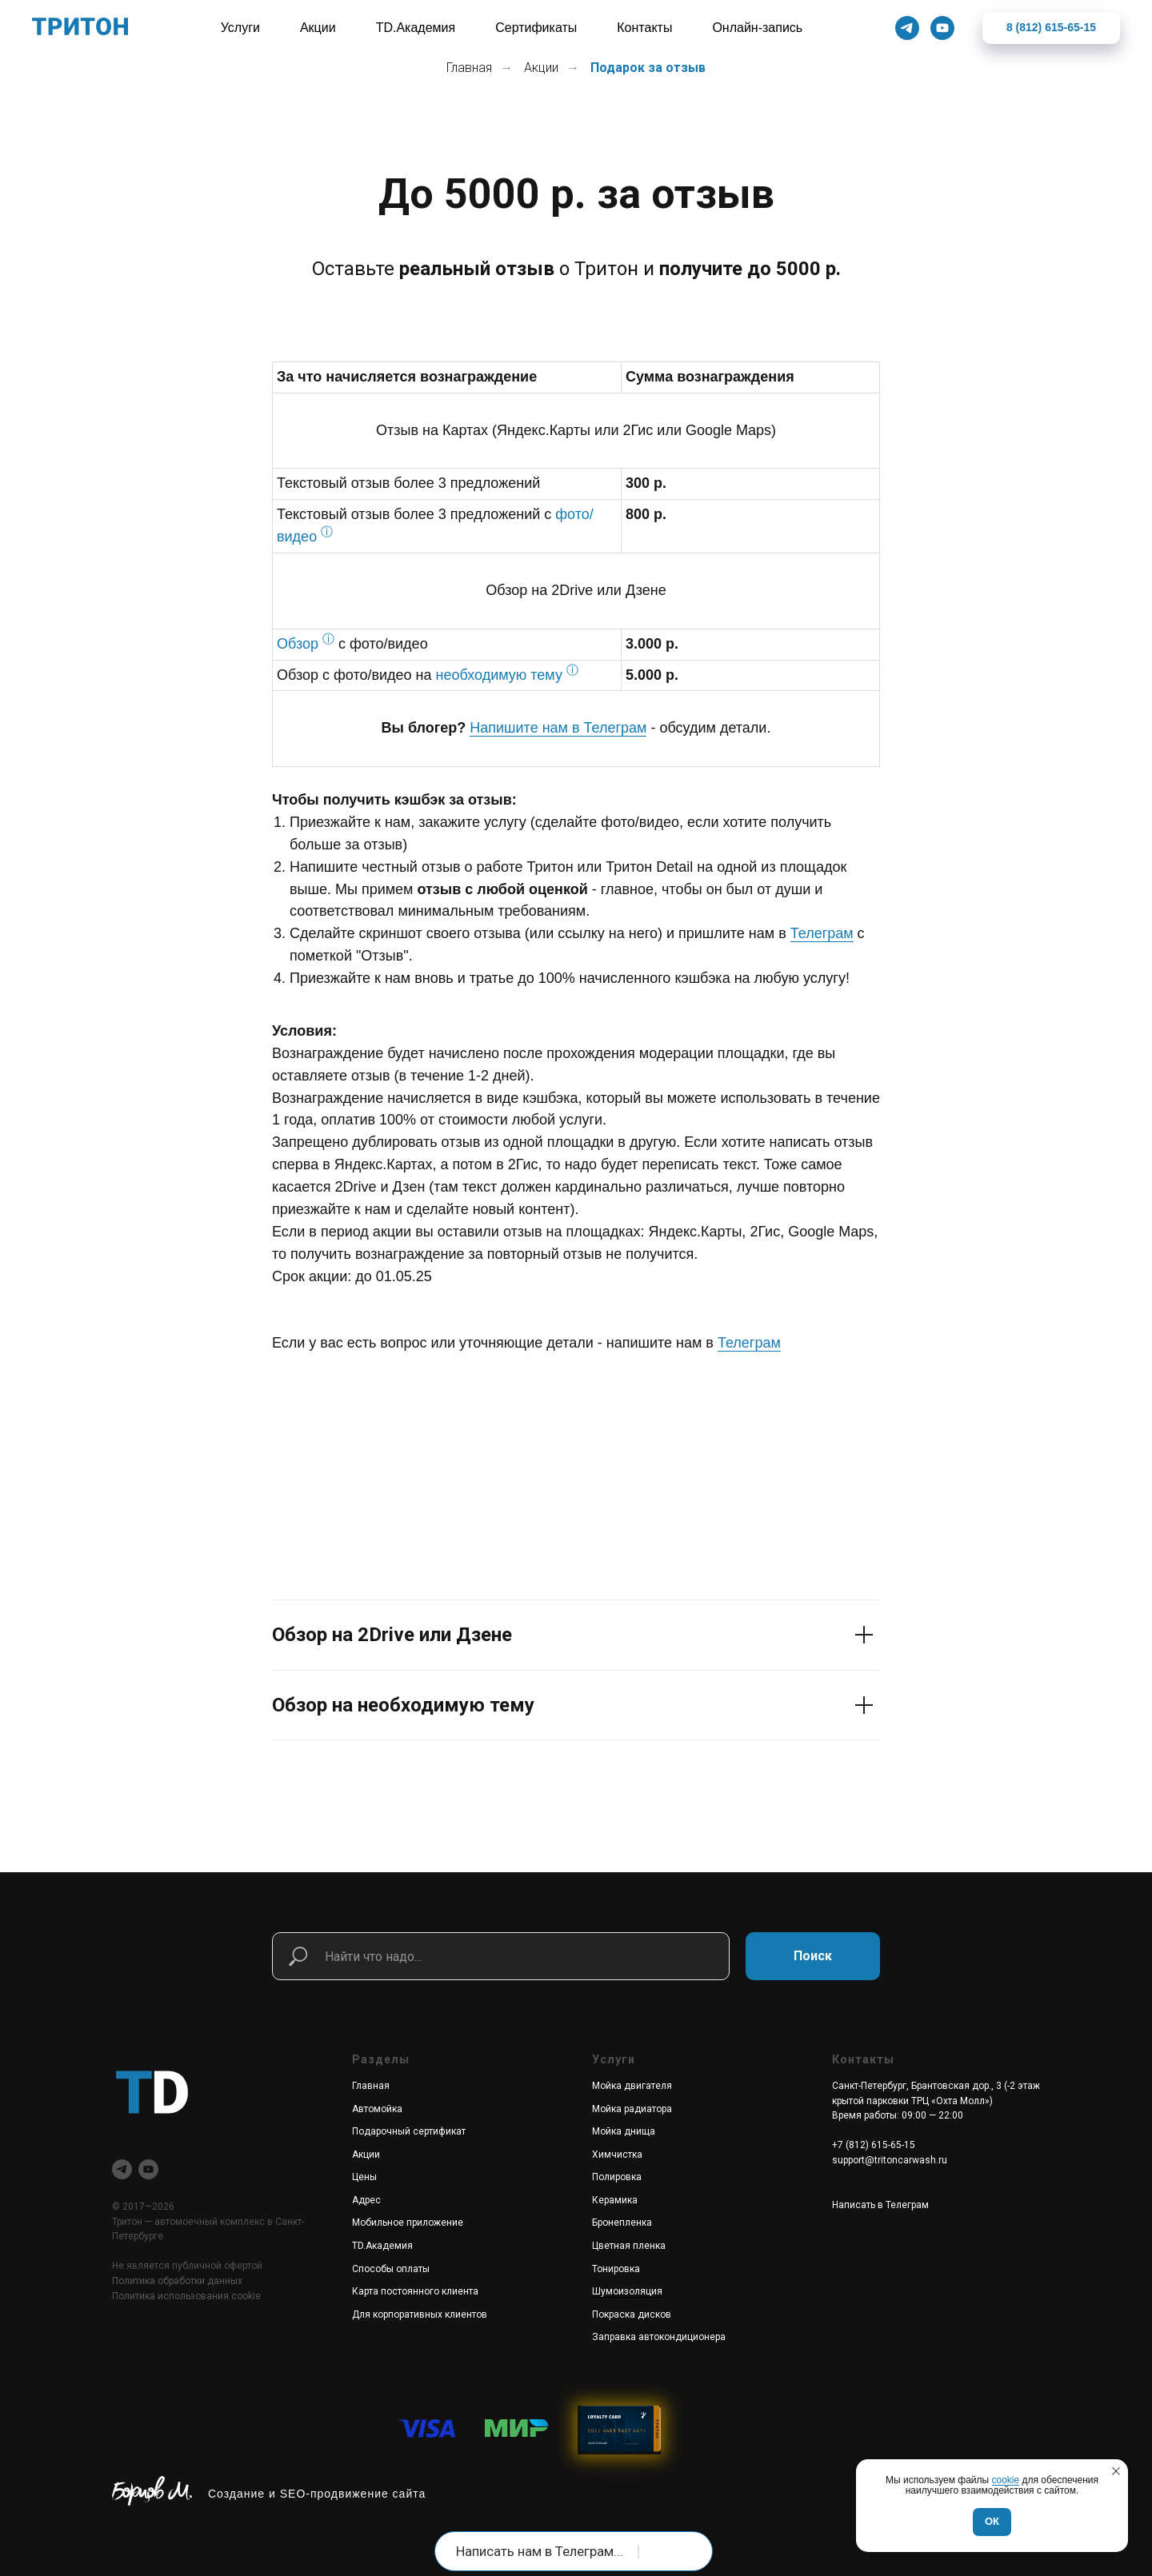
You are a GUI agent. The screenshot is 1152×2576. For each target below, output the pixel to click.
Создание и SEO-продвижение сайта (317, 2493)
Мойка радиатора (632, 2109)
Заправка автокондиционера (659, 2336)
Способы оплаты (391, 2268)
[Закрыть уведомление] (1116, 2471)
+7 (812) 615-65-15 (873, 2145)
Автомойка (377, 2109)
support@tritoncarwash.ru (889, 2160)
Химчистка (617, 2154)
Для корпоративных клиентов (419, 2314)
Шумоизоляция (627, 2291)
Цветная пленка (629, 2245)
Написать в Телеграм (880, 2205)
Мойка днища (623, 2131)
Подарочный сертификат (409, 2131)
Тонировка (616, 2268)
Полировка (617, 2177)
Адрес (366, 2200)
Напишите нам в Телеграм (558, 728)
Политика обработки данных (177, 2280)
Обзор (297, 644)
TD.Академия (382, 2245)
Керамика (615, 2200)
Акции (541, 67)
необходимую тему (499, 675)
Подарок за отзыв (648, 67)
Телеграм (822, 933)
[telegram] (122, 2169)
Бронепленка (622, 2222)
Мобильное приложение (407, 2222)
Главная (469, 67)
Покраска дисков (631, 2314)
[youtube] (148, 2169)
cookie (1006, 2480)
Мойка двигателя (632, 2085)
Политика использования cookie (186, 2296)
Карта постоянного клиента (415, 2291)
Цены (364, 2177)
